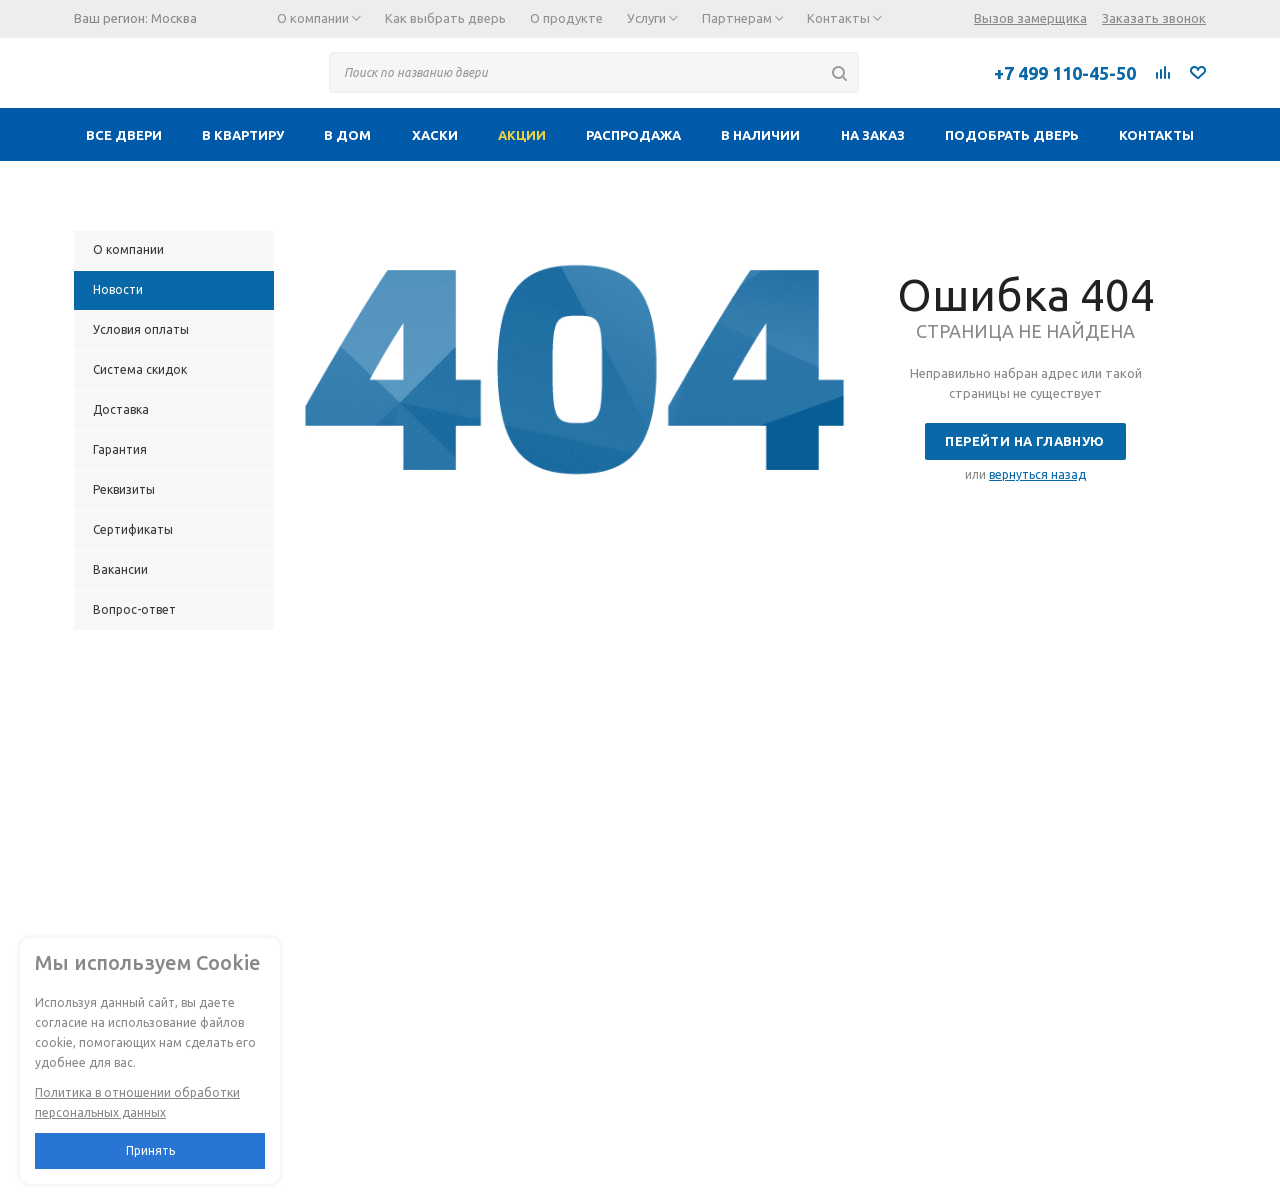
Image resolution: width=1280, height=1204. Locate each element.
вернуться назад (1037, 474)
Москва (174, 18)
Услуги (652, 18)
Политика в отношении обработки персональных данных (137, 1102)
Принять (150, 1150)
